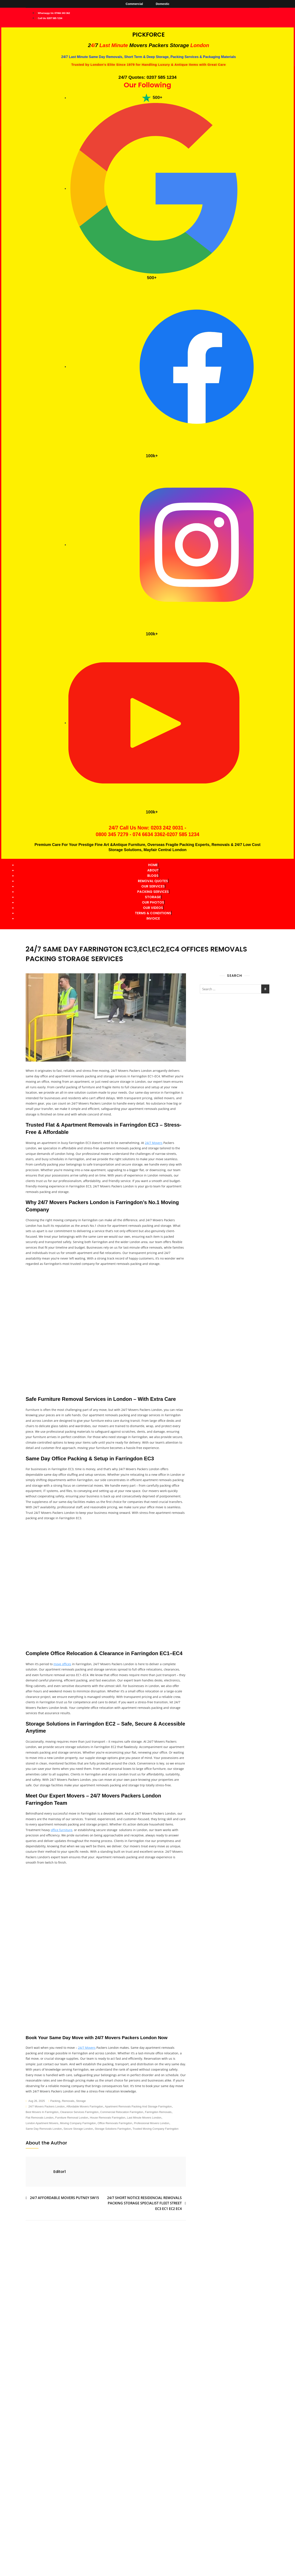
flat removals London (39, 2156)
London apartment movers (42, 2162)
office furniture (72, 1864)
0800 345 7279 (112, 834)
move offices (63, 1685)
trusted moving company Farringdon (155, 2167)
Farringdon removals (158, 2151)
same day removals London (44, 2167)
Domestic (163, 4)
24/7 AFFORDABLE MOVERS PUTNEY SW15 (64, 2237)
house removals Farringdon (107, 2156)
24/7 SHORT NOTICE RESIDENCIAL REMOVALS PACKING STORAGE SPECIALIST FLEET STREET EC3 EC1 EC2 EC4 (144, 2242)
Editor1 (59, 2210)
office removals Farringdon (115, 2162)
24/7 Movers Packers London (46, 2145)
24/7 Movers (157, 1146)
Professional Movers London (151, 2162)
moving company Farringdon (78, 2162)
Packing (55, 2140)
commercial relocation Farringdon (121, 2151)
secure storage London (78, 2167)
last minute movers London (144, 2156)
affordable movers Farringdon (84, 2145)
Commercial (134, 4)
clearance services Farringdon (79, 2151)
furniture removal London (71, 2156)
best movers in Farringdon (42, 2151)
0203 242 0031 (167, 828)
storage (81, 2140)
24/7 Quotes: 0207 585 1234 (147, 77)
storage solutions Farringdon (113, 2167)
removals (68, 2140)
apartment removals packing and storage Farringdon (138, 2145)
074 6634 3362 (149, 834)
